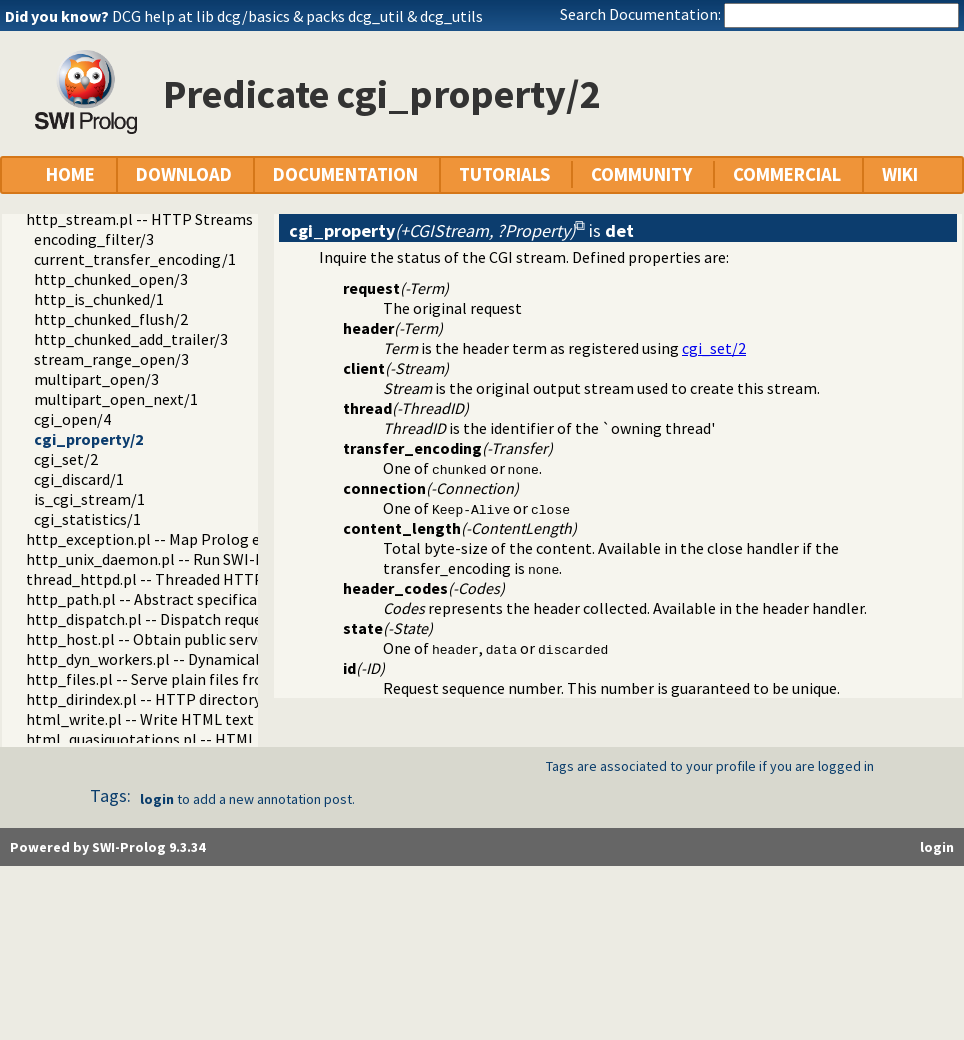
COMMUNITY (641, 174)
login (157, 799)
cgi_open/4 (72, 419)
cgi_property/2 (88, 439)
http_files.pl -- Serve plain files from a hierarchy (190, 679)
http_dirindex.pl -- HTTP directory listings (171, 699)
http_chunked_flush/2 (111, 319)
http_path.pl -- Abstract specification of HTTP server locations (243, 599)
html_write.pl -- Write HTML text (140, 719)
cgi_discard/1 (79, 479)
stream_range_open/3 (111, 359)
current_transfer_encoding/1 (135, 259)
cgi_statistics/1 (87, 519)
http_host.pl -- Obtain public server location (179, 639)
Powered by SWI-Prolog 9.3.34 (107, 847)
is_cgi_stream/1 (89, 499)
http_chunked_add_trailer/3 (131, 339)
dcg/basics (253, 16)
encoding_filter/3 (94, 239)
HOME (70, 174)
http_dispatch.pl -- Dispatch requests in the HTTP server (220, 619)
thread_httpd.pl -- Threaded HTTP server (167, 579)
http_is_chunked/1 (99, 299)
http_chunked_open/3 (111, 279)
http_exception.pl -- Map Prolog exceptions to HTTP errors (230, 539)
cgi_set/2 (66, 459)
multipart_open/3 (96, 379)
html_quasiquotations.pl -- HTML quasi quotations (199, 739)
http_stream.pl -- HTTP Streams (139, 219)
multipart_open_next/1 (116, 399)
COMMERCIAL (787, 174)
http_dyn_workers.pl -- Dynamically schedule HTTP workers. (233, 659)
